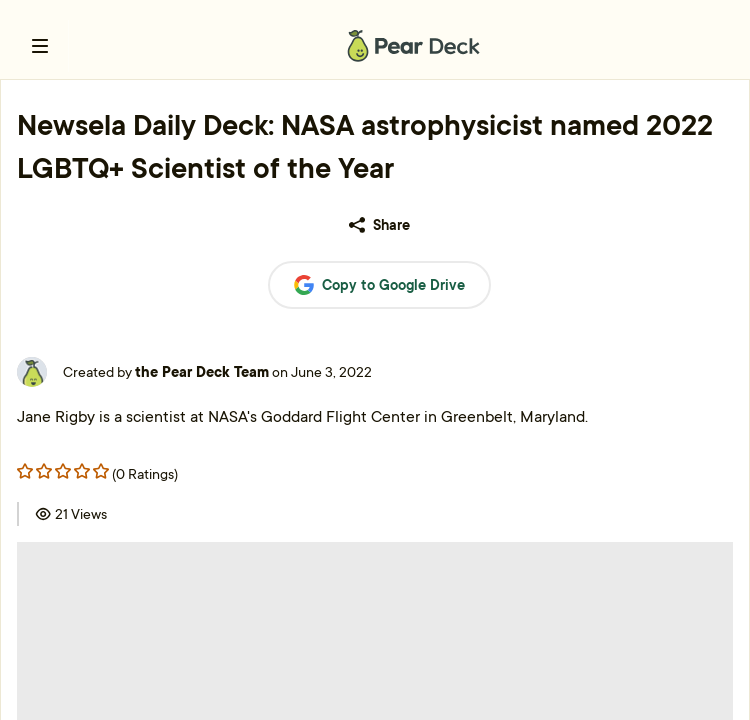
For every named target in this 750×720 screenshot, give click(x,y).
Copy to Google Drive (379, 285)
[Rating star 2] (63, 471)
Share (379, 225)
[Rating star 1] (44, 471)
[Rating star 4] (101, 471)
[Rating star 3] (82, 471)
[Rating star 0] (25, 471)
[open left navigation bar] (40, 46)
